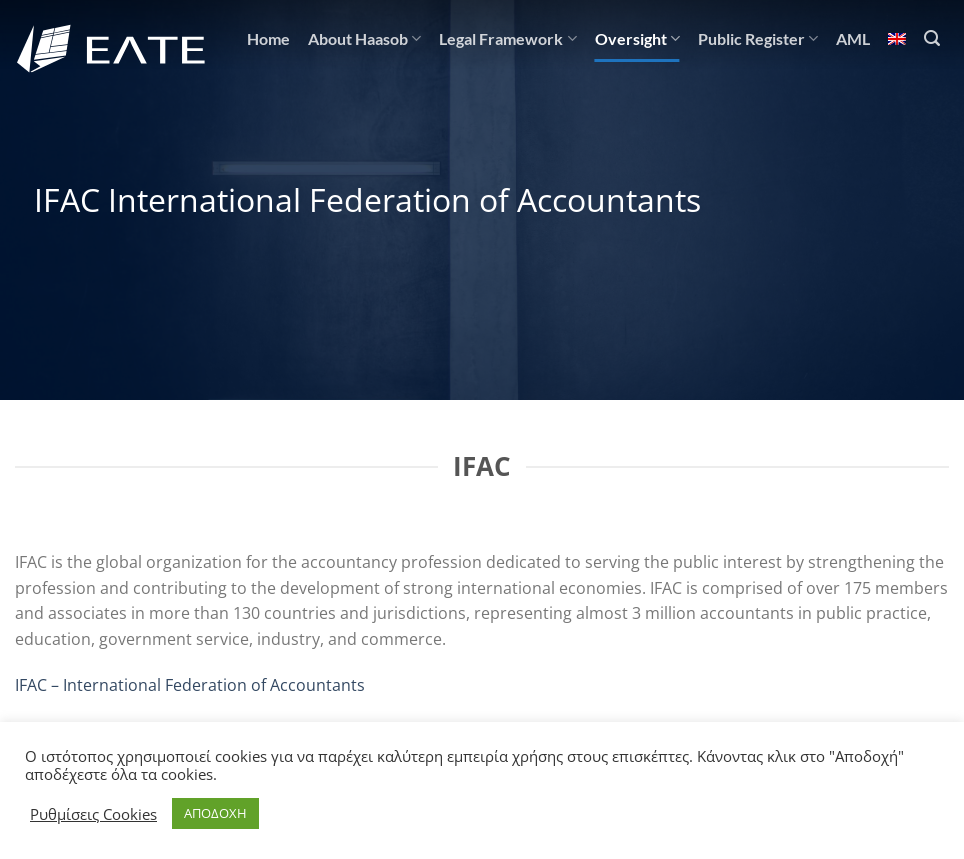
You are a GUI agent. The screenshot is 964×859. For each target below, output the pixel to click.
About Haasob (364, 39)
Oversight (637, 39)
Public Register (758, 39)
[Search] (932, 38)
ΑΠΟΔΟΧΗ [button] (215, 813)
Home (268, 38)
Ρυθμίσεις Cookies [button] (93, 814)
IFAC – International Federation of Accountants (190, 685)
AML (853, 38)
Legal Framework (507, 39)
